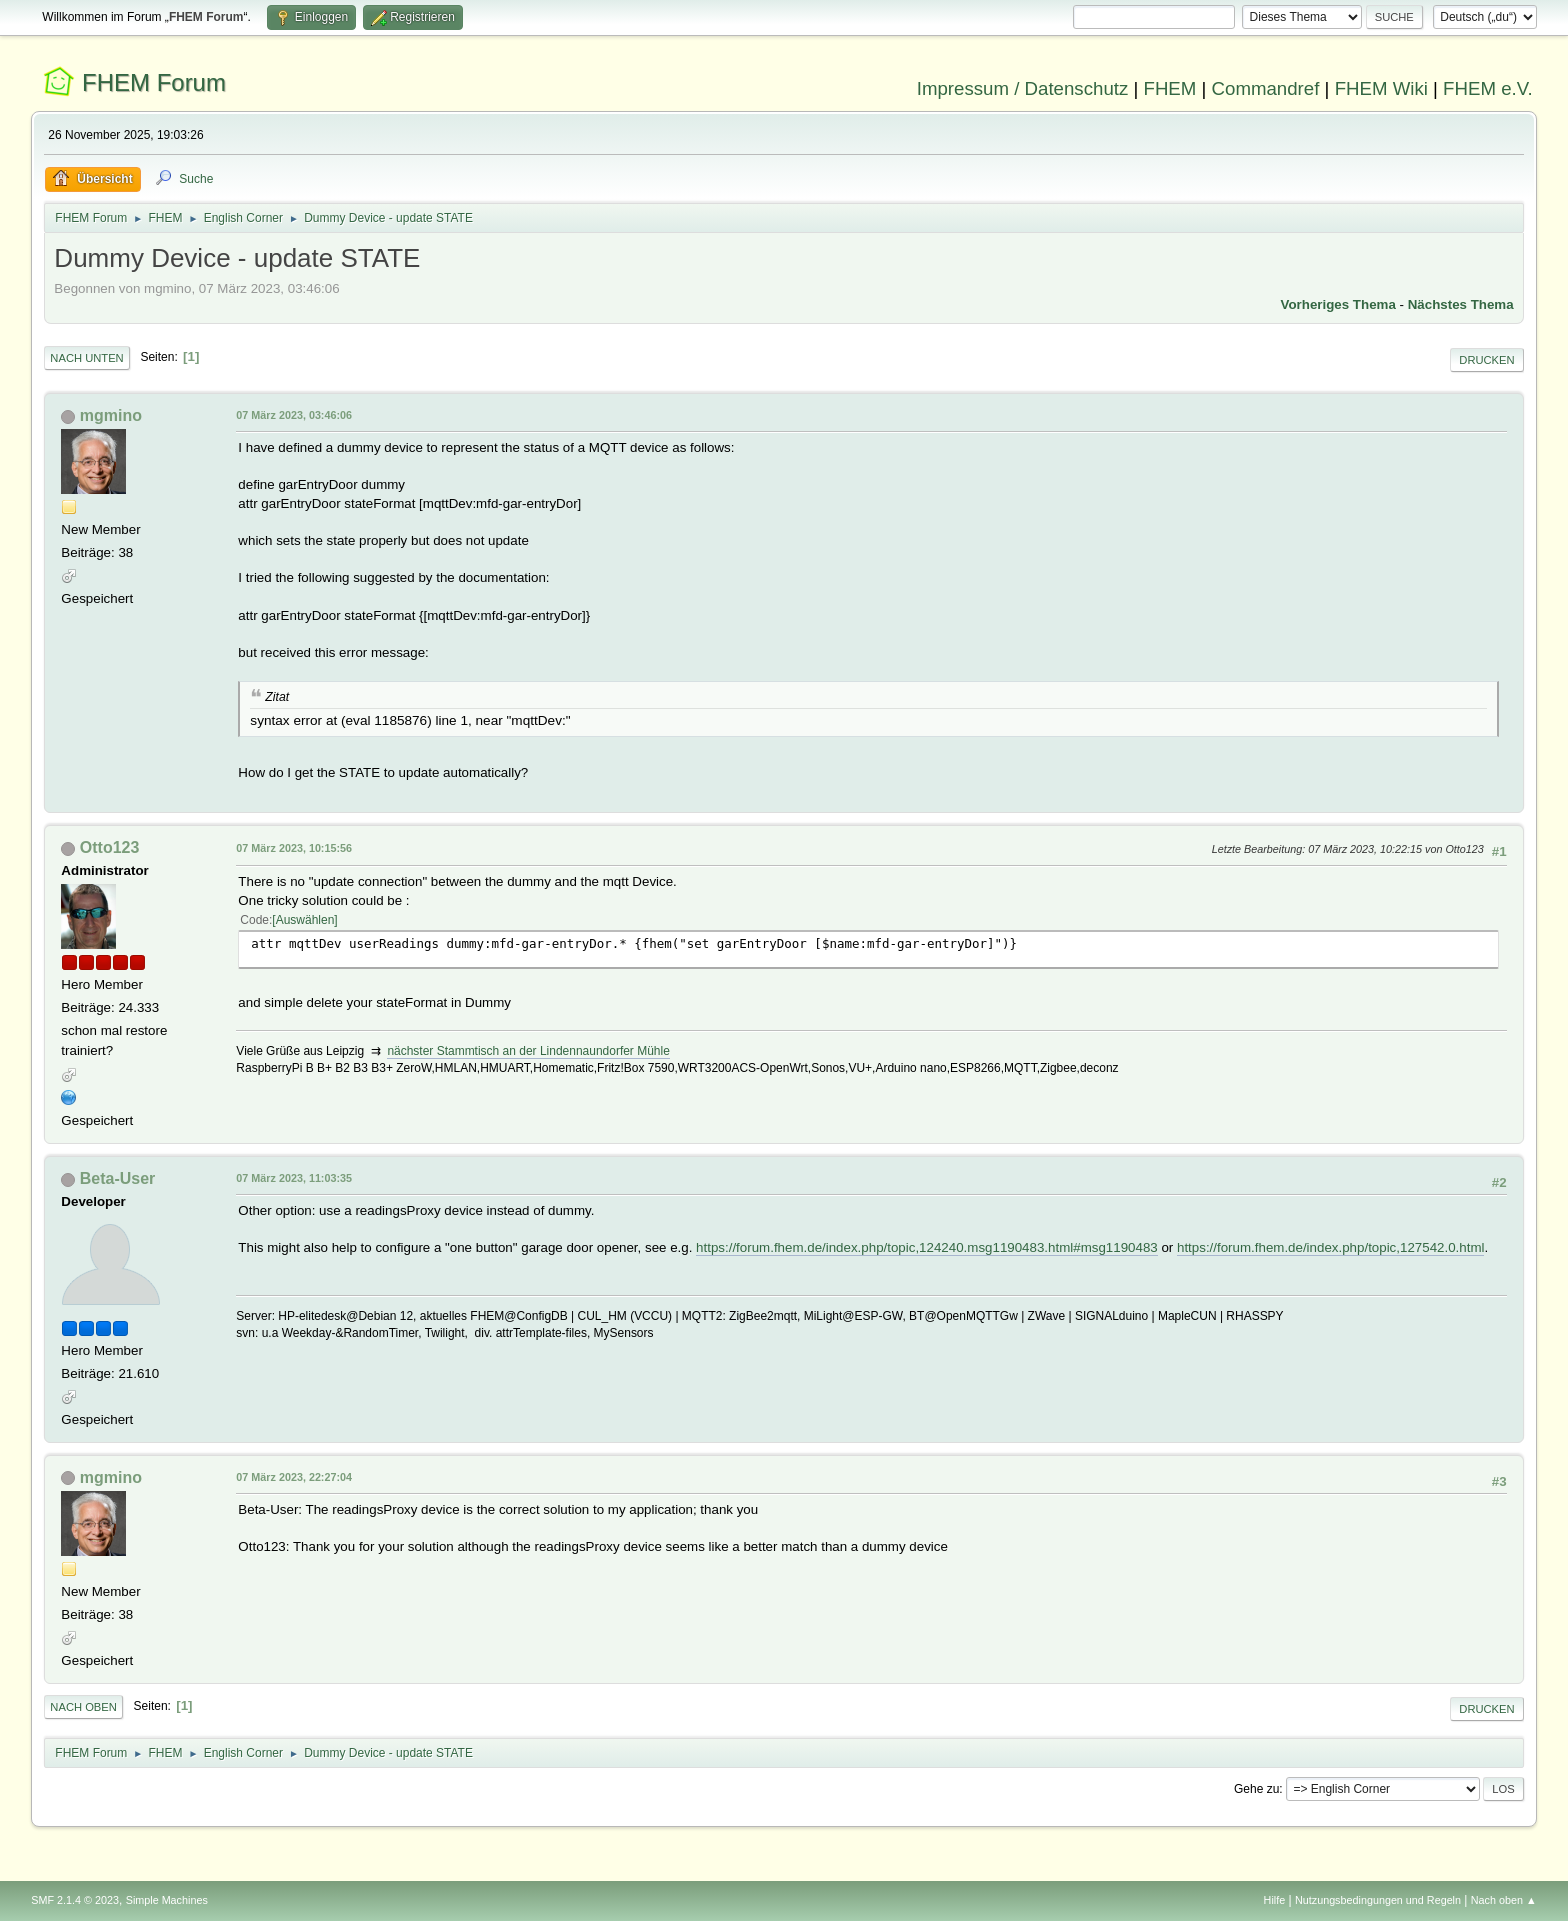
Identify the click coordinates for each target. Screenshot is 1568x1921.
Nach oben (83, 1707)
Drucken (1486, 360)
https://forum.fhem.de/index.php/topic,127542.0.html (1330, 1247)
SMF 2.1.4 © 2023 (75, 1900)
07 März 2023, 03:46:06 (294, 415)
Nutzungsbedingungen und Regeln (1378, 1900)
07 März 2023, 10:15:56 (294, 848)
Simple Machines (167, 1900)
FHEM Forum (154, 82)
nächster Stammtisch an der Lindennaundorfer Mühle (528, 1051)
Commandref (1266, 88)
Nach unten (86, 358)
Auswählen (305, 920)
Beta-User (118, 1178)
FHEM (1169, 88)
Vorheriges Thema (1338, 304)
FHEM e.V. (1488, 88)
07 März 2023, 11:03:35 (294, 1178)
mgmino (111, 415)
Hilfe (1275, 1900)
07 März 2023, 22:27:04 (294, 1477)
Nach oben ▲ (1504, 1900)
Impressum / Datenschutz (1023, 88)
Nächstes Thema (1461, 304)
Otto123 (110, 847)
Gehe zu (1256, 1789)
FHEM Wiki (1381, 88)
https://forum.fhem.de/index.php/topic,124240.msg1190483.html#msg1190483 (927, 1247)
